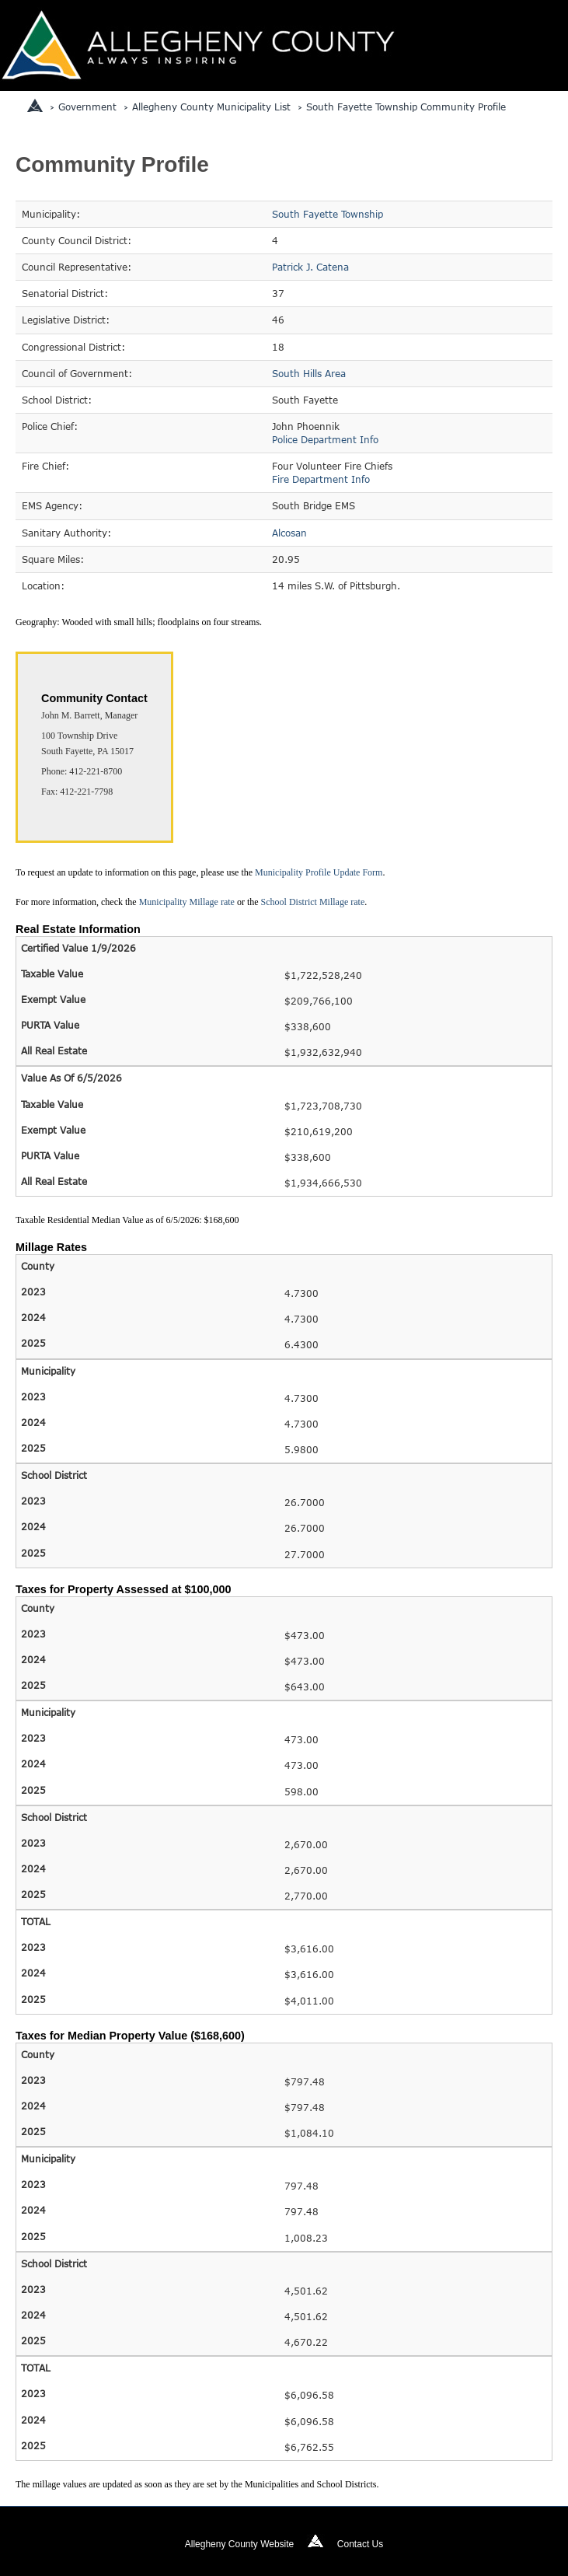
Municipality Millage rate (187, 902)
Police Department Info (325, 439)
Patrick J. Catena (310, 266)
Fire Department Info (321, 479)
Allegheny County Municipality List (211, 106)
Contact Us (360, 2544)
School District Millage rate (313, 902)
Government (87, 106)
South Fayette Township (327, 213)
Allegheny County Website (239, 2544)
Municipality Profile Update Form (318, 872)
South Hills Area (309, 373)
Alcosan (289, 532)
